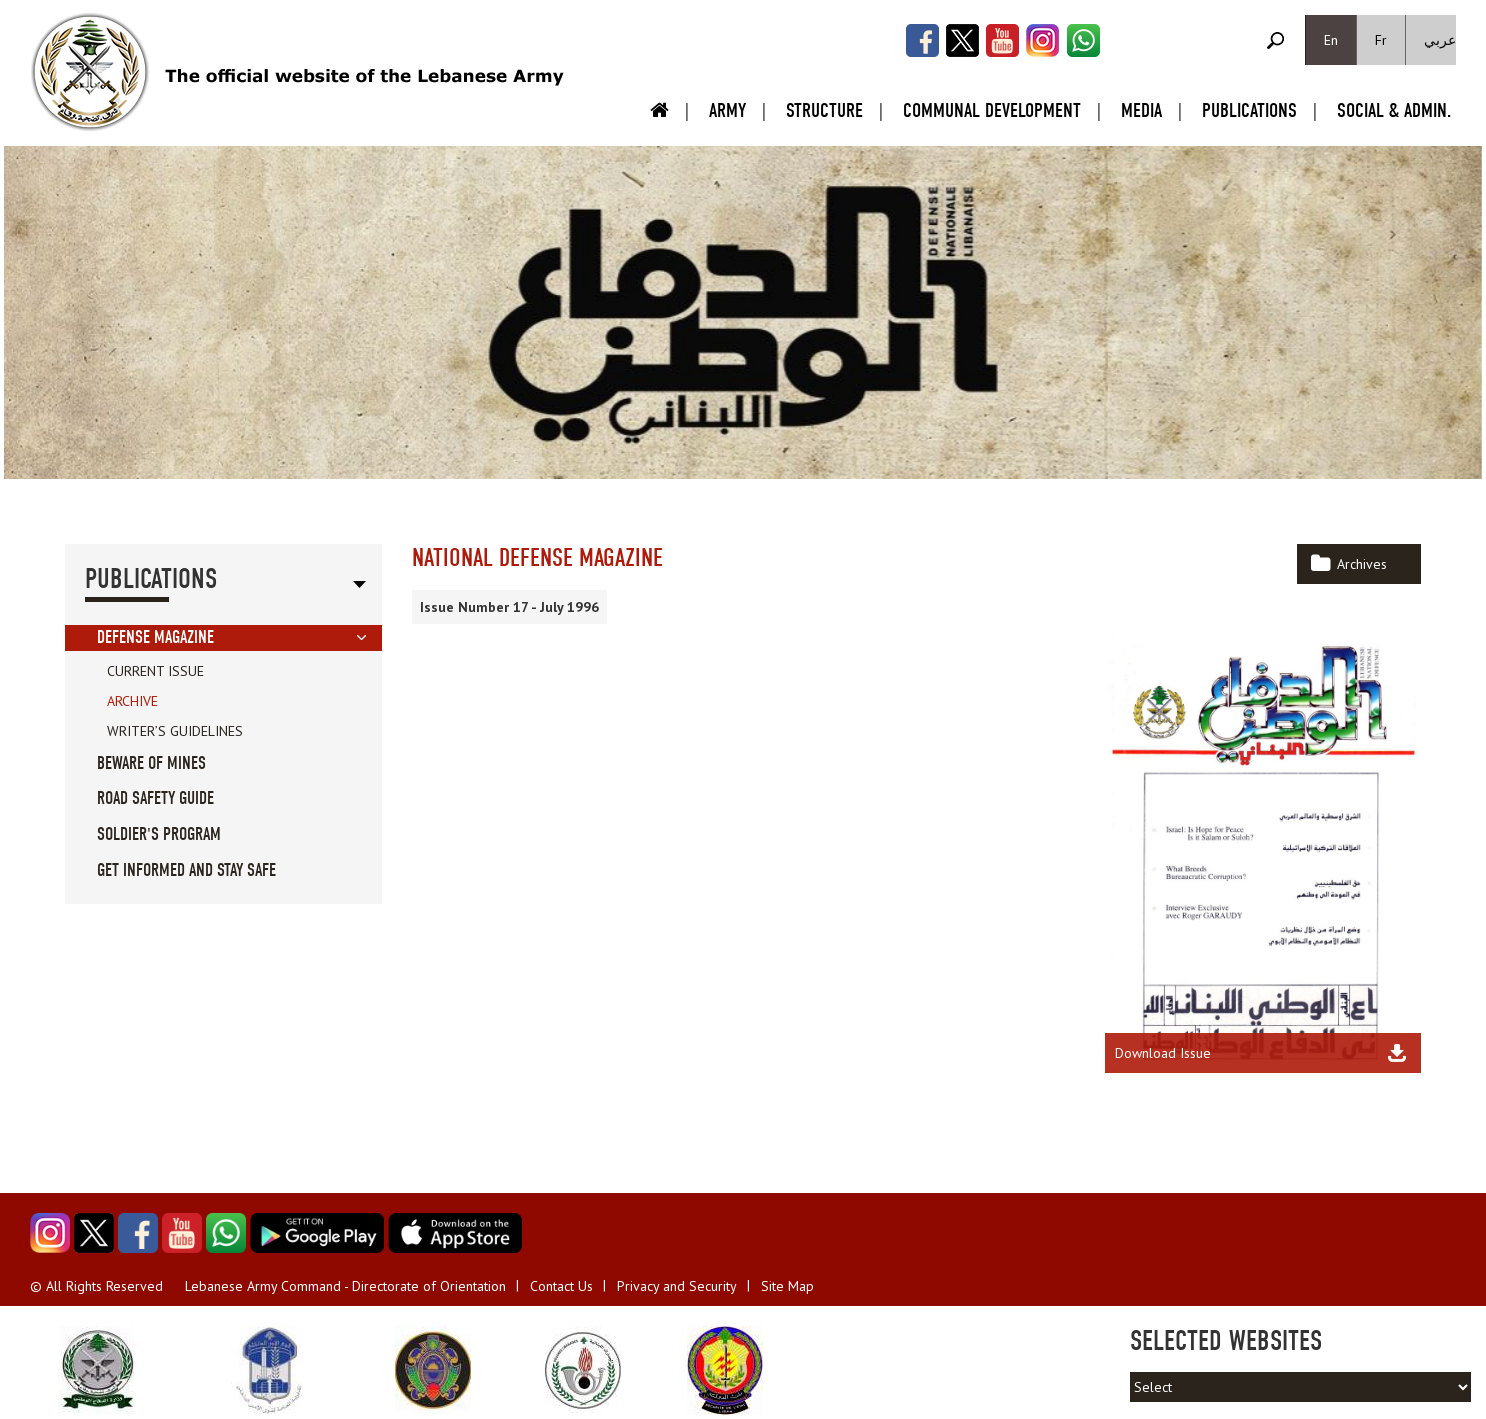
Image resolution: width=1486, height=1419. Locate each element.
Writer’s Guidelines (175, 731)
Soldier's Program (159, 834)
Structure (824, 110)
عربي (1440, 40)
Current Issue (155, 671)
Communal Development (992, 110)
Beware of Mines (151, 763)
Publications (1249, 110)
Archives (1362, 564)
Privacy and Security (677, 1286)
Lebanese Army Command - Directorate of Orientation (345, 1286)
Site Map (787, 1286)
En (1331, 40)
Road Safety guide (155, 798)
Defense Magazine (155, 637)
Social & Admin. (1394, 110)
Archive (132, 701)
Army (727, 110)
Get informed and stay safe (186, 870)
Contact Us (561, 1286)
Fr (1381, 40)
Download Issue (1163, 1053)
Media (1141, 110)
